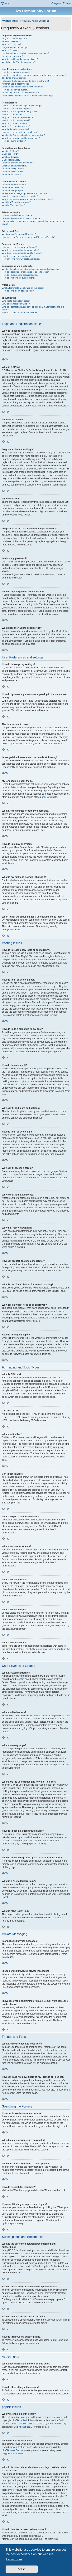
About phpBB (25, 2427)
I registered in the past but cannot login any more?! (26, 53)
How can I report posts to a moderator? (20, 132)
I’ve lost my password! (12, 56)
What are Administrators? (14, 184)
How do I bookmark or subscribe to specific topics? (26, 272)
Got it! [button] (21, 2569)
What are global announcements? (18, 163)
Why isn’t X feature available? (16, 304)
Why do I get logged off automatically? (20, 59)
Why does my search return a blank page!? (22, 253)
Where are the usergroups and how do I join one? (25, 193)
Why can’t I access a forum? (15, 123)
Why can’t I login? (10, 50)
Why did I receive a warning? (15, 129)
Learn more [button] (14, 2559)
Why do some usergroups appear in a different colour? (27, 199)
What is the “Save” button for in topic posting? (23, 135)
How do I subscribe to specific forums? (20, 275)
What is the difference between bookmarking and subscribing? (31, 269)
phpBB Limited (19, 2420)
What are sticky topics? (13, 168)
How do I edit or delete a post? (16, 108)
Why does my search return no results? (20, 250)
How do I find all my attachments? (18, 291)
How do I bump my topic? (14, 141)
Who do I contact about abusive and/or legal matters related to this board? (33, 308)
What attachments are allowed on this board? (23, 288)
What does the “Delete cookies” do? (19, 62)
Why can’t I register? (11, 44)
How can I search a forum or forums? (19, 247)
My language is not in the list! (15, 84)
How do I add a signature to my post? (19, 111)
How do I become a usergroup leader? (20, 196)
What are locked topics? (13, 171)
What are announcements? (14, 166)
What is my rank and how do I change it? (21, 92)
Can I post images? (11, 160)
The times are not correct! (14, 78)
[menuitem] (5, 3)
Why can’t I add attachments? (16, 126)
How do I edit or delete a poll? (16, 120)
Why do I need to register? (14, 38)
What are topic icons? (12, 174)
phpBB (43, 797)
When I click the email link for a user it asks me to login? (28, 96)
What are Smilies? (10, 157)
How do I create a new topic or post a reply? (22, 105)
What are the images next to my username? (22, 87)
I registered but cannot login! (15, 47)
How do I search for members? (16, 256)
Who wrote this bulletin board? (16, 301)
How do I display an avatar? (15, 90)
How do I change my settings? (16, 72)
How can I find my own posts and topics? (21, 259)
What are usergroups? (12, 190)
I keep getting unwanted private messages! (22, 218)
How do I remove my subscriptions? (18, 278)
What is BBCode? (10, 151)
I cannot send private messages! (17, 215)
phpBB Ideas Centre (12, 2450)
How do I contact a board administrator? (20, 312)
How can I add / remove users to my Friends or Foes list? (28, 237)
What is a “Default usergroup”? (16, 202)
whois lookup (10, 2483)
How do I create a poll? (13, 114)
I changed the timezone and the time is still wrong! (25, 81)
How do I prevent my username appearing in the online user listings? (34, 75)
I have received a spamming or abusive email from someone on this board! (33, 222)
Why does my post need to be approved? (21, 138)
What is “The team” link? (13, 205)
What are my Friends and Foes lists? (19, 234)
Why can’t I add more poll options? (18, 117)
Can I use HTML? (10, 154)
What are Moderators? (12, 187)
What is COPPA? (10, 41)
